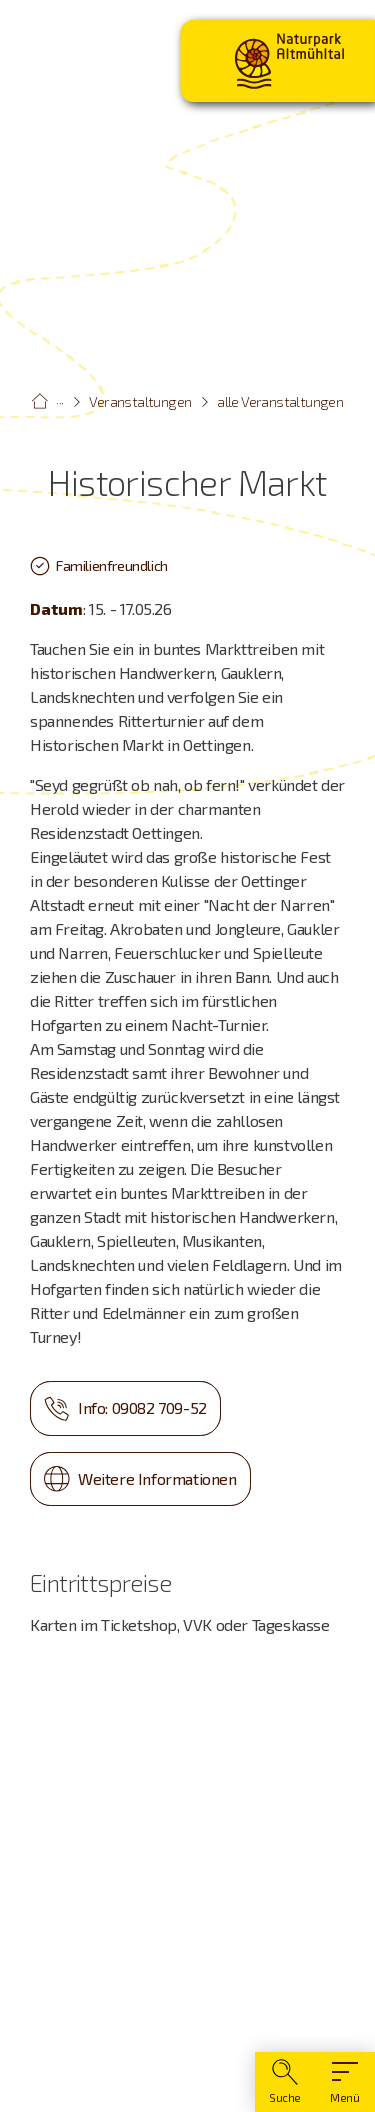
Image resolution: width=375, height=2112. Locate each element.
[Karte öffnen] (187, 1858)
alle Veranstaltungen (280, 401)
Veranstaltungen (140, 401)
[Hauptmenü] (345, 2082)
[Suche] (285, 2082)
